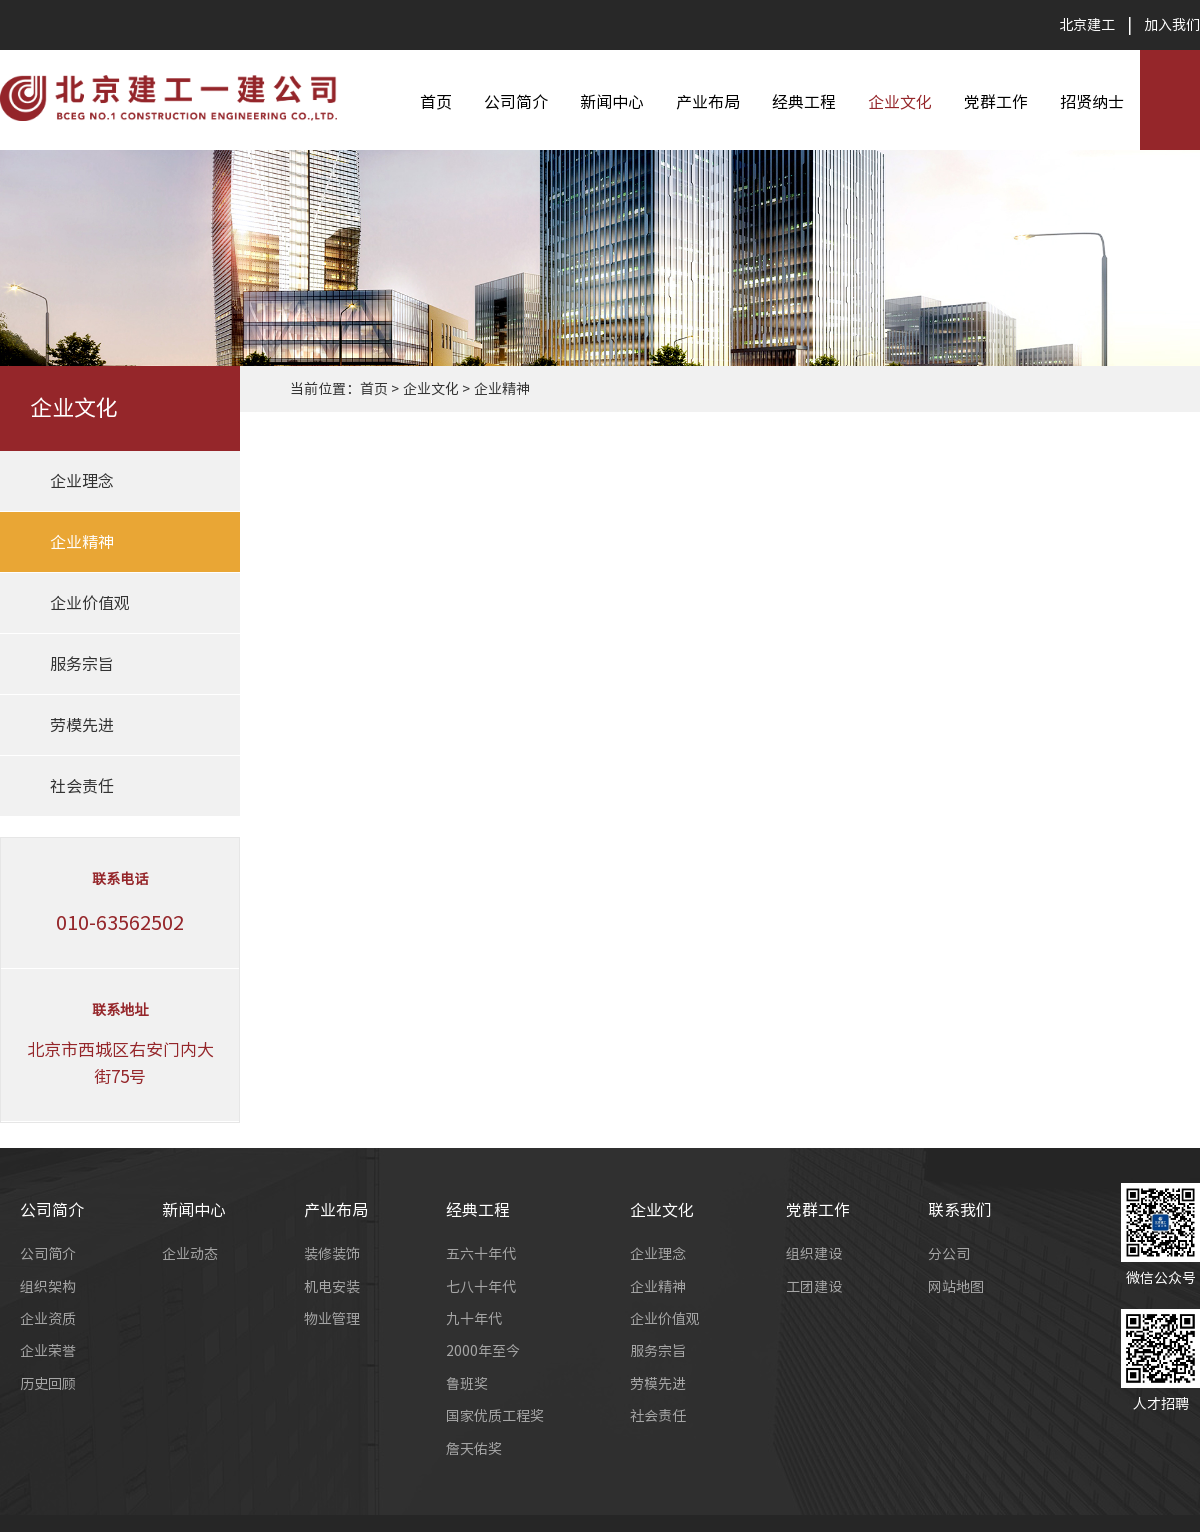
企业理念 (82, 481)
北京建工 (1087, 25)
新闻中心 (612, 102)
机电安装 (332, 1287)
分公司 (949, 1254)
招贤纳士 (1092, 102)
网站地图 (956, 1287)
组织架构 (48, 1287)
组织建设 (814, 1254)
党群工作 (996, 102)
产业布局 (708, 102)
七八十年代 (481, 1287)
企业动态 (190, 1254)
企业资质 (48, 1319)
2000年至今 (483, 1351)
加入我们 (1172, 25)
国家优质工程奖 (495, 1416)
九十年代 (474, 1319)
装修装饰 (332, 1254)
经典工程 (804, 102)
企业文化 (900, 102)
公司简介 (516, 102)
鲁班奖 (467, 1384)
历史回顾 (48, 1384)
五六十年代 (481, 1254)
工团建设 (814, 1287)
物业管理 (332, 1319)
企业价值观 (90, 603)
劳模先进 (82, 725)
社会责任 (82, 786)
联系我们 (960, 1210)
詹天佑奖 (474, 1449)
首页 (436, 102)
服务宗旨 (82, 664)
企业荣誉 (48, 1351)
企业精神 (82, 542)
